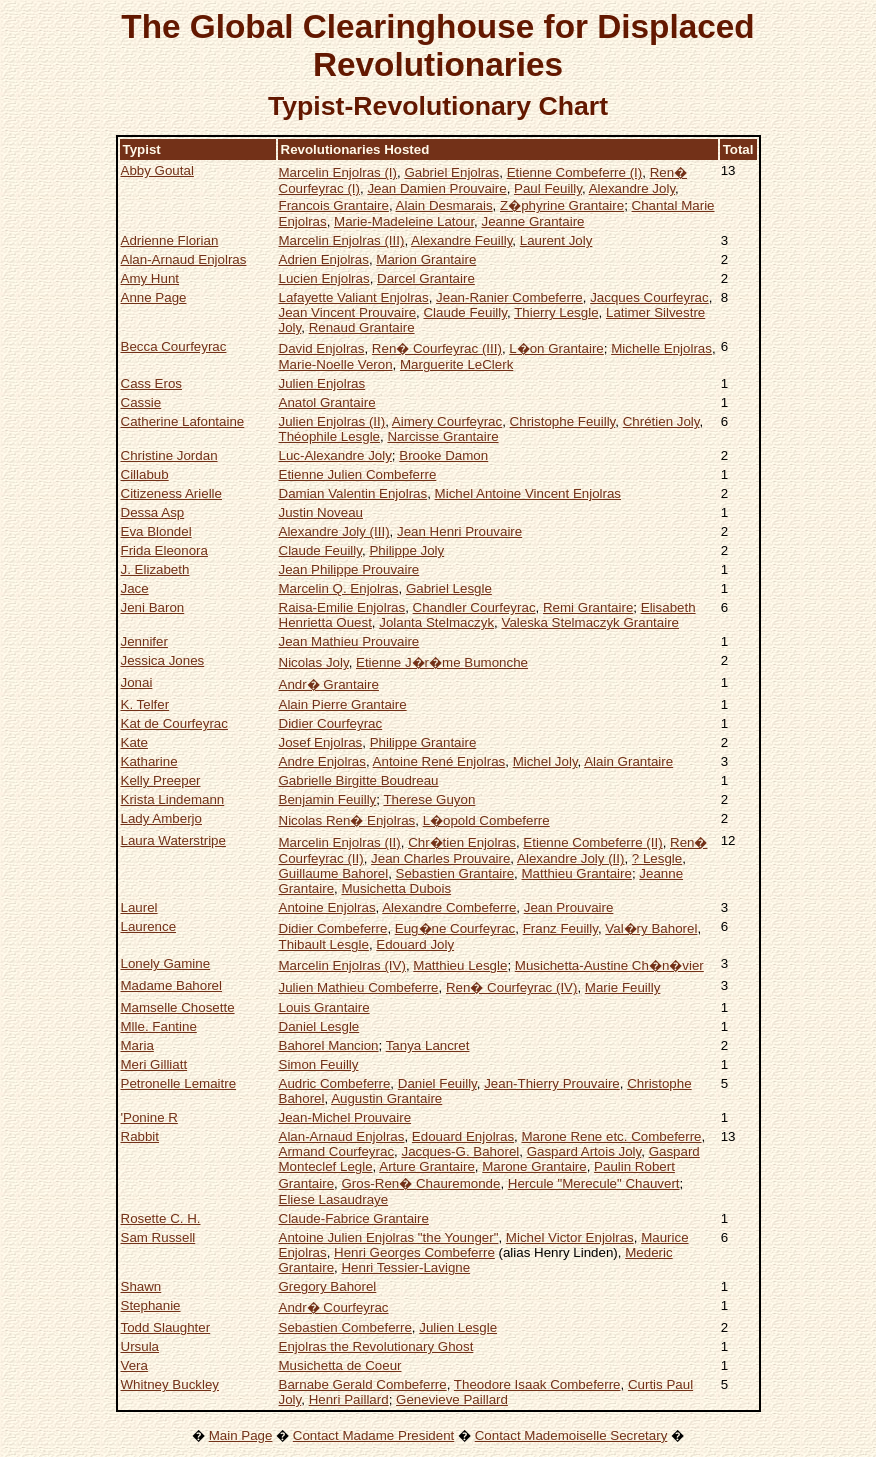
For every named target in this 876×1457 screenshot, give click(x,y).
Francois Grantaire (334, 205)
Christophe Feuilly (563, 421)
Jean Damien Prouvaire (436, 188)
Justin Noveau (321, 512)
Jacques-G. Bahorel (460, 1151)
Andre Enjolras (322, 761)
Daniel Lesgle (319, 1026)
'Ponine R (149, 1117)
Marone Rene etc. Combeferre (612, 1136)
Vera (134, 1365)
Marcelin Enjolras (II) (340, 842)
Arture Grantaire (427, 1166)
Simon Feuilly (319, 1064)
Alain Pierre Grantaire (343, 704)
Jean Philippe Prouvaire (349, 569)
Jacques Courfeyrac (649, 297)
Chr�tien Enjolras (462, 842)
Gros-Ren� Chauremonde (420, 1183)
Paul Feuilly (548, 188)
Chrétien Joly (661, 421)
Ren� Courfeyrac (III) (437, 348)
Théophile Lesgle (330, 436)
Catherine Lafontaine (183, 421)
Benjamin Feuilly (328, 799)
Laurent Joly (556, 240)
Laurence (149, 926)
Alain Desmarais (444, 205)
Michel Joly (545, 761)
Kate (134, 742)
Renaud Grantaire (362, 327)
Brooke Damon (443, 455)
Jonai (137, 682)
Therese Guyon (429, 799)
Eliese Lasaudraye (334, 1199)
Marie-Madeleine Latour (404, 221)
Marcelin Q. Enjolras (339, 588)
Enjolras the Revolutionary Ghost (376, 1346)
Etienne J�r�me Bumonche (442, 662)
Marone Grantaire (534, 1166)
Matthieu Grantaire (577, 873)
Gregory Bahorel (328, 1286)
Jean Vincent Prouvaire (348, 312)
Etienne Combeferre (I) (575, 172)
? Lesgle (657, 858)
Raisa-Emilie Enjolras (342, 607)
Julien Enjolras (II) (332, 421)
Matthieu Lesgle (460, 965)
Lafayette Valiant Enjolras (354, 297)
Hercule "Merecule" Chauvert (594, 1183)
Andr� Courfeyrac (334, 1307)
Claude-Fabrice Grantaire (354, 1218)
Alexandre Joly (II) (570, 858)
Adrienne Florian (170, 240)
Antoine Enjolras (327, 907)
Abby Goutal (157, 170)
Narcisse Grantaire (442, 436)
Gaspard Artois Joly (584, 1151)
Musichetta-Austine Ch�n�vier (609, 965)
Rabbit (140, 1136)
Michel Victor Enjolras (570, 1237)
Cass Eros (151, 383)
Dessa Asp (153, 512)
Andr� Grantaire (329, 684)
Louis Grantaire (324, 1007)
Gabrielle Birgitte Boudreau (359, 780)
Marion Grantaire (426, 259)
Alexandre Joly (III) (334, 531)
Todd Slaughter (166, 1327)
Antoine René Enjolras (439, 761)
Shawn (141, 1286)
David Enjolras (322, 348)
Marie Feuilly (623, 987)
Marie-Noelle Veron (336, 364)
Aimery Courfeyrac (447, 421)
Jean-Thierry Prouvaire (552, 1083)
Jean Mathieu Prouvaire (349, 641)
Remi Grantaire (588, 607)
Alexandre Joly (632, 188)
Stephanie (151, 1305)
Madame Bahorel (172, 985)
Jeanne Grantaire (533, 221)
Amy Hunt (150, 278)
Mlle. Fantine (159, 1026)
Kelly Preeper (161, 780)
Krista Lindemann (173, 799)
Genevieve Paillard (452, 1399)
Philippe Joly (406, 550)
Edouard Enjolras (463, 1136)
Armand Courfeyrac (337, 1151)
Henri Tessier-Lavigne (405, 1267)
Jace (135, 588)
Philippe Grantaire (423, 742)
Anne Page (154, 297)
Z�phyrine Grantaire (562, 205)
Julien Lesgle (458, 1327)
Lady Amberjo (162, 818)
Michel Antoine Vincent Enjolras (528, 493)
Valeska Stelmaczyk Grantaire (590, 622)
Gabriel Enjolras (451, 172)
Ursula (140, 1346)
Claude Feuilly (464, 312)
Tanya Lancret (428, 1045)
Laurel (139, 907)
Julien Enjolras (322, 383)
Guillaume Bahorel (334, 873)
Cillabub (145, 474)
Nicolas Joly (314, 662)
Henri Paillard (349, 1399)
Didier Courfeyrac (331, 723)
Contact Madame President (374, 1435)
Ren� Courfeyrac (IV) (512, 987)
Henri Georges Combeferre (414, 1252)
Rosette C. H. (161, 1218)
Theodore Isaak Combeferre (537, 1384)
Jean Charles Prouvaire (440, 858)
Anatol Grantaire (327, 402)
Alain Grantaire (628, 761)
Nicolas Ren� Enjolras (347, 820)
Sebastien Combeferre (345, 1327)
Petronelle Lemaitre (179, 1083)
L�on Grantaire (556, 348)
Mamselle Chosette (178, 1007)
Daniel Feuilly (437, 1083)
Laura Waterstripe (173, 840)
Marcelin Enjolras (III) (342, 240)
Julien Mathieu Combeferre (359, 987)
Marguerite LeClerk (456, 364)
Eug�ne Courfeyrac (455, 928)
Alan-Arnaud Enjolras (184, 259)
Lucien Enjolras (324, 278)
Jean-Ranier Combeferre (509, 297)
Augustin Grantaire (386, 1098)
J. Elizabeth (155, 569)
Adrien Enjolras (324, 259)
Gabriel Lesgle (449, 588)
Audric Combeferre (335, 1083)
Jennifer (144, 641)
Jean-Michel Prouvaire (345, 1117)
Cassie (141, 402)
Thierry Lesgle (556, 312)
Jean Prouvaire (569, 907)
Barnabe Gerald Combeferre (363, 1384)
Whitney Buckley (170, 1384)
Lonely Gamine (166, 963)
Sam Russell (158, 1237)
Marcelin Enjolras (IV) (342, 965)
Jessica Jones (163, 660)
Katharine (149, 761)
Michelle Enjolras (661, 348)
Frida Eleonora (164, 550)
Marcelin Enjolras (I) (338, 172)
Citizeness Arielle (171, 493)
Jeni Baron (153, 607)
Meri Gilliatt (154, 1064)
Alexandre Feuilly (461, 240)
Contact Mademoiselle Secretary (571, 1435)
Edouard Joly (415, 944)
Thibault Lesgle (324, 944)
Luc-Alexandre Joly (335, 455)
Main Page (241, 1435)
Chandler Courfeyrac (474, 607)
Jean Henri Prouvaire (459, 531)
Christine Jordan (169, 455)
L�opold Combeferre (486, 820)
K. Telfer (145, 704)
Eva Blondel (156, 531)
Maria (137, 1045)
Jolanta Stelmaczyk (436, 622)
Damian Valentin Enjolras (353, 493)
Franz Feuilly (560, 928)
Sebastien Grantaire (455, 873)
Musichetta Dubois (396, 888)
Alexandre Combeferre (449, 907)
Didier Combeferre (333, 928)
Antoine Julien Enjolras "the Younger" (389, 1237)
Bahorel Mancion (329, 1045)
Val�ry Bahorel (651, 928)
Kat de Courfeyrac (174, 723)
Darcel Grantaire (426, 278)
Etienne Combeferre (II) (592, 842)
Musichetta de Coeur (340, 1365)
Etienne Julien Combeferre (358, 474)
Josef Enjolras (321, 742)
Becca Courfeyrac (174, 346)
